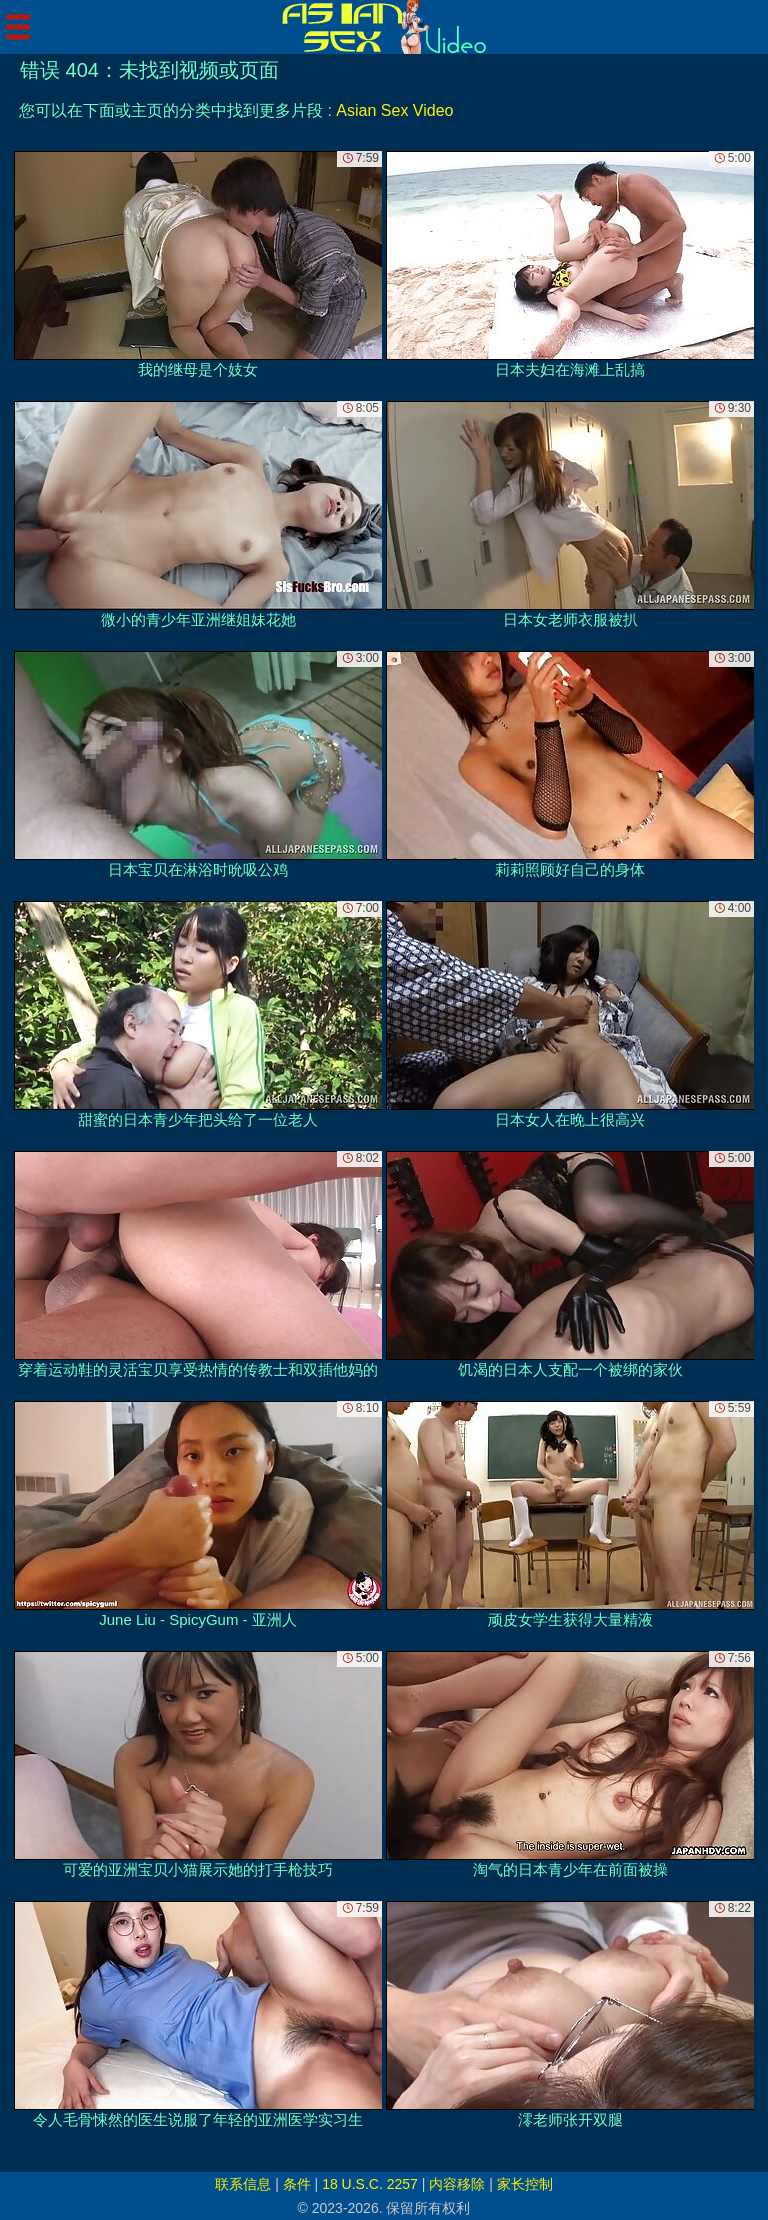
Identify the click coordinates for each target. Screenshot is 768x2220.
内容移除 (457, 2184)
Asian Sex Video (394, 110)
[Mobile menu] (18, 27)
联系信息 (243, 2184)
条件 (297, 2184)
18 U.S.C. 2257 (370, 2184)
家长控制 (525, 2184)
